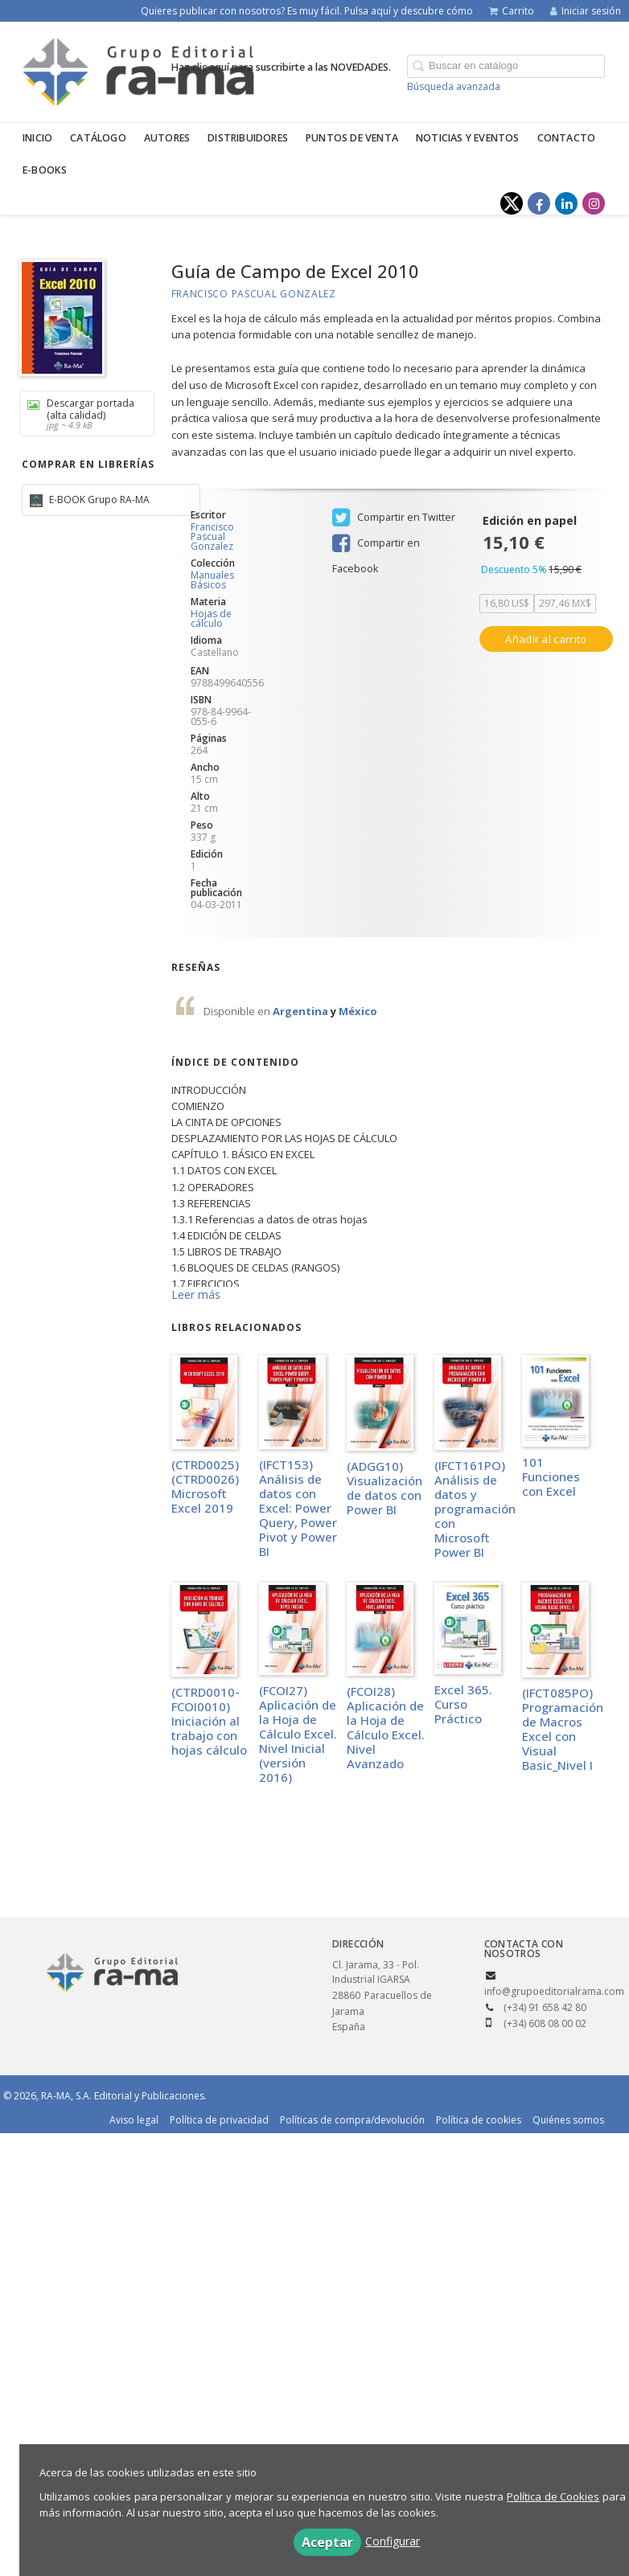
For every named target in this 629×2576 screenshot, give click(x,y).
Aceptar (327, 2542)
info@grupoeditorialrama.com (554, 1991)
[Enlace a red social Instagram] (593, 203)
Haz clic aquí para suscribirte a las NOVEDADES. (281, 67)
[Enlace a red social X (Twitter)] (511, 203)
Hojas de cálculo (211, 618)
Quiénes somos (568, 2120)
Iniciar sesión (585, 11)
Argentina (302, 1011)
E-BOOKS (45, 170)
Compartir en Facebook (376, 544)
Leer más (195, 1294)
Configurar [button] (392, 2541)
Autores (167, 138)
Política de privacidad (219, 2120)
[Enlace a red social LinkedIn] (566, 203)
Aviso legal (133, 2120)
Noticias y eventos (468, 138)
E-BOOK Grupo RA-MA (98, 499)
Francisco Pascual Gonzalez (253, 294)
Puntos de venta (352, 138)
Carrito (511, 11)
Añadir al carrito (545, 639)
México (358, 1011)
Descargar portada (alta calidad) (81, 413)
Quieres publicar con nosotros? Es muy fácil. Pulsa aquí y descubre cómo (307, 11)
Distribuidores (248, 138)
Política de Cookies (553, 2496)
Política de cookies (478, 2120)
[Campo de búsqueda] (506, 66)
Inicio (37, 138)
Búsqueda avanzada (453, 86)
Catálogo (98, 138)
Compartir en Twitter (393, 517)
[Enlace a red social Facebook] (539, 203)
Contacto (566, 138)
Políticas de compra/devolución (352, 2120)
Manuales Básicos (212, 580)
